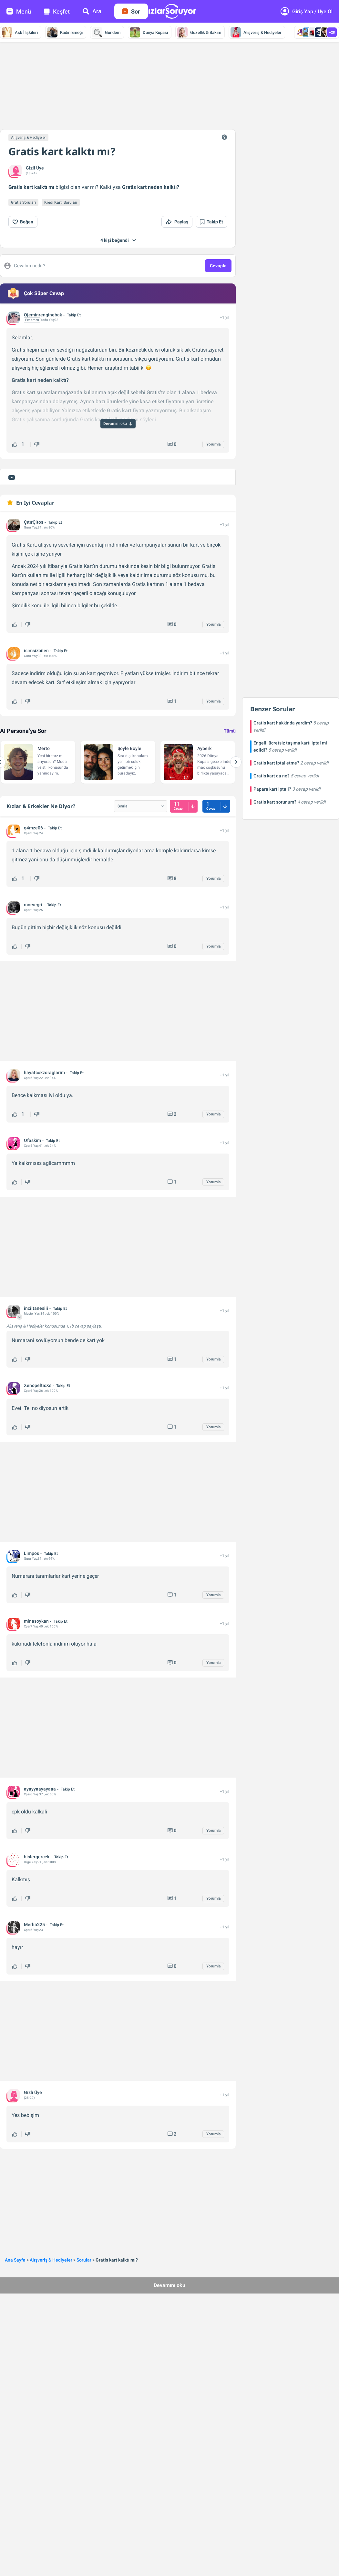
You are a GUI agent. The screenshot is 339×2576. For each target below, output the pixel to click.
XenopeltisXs (37, 1385)
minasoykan (36, 1621)
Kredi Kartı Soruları (60, 202)
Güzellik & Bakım (199, 32)
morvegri (33, 904)
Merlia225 (34, 1924)
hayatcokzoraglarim (44, 1072)
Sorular (84, 2260)
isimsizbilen (36, 650)
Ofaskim (32, 1140)
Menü (18, 11)
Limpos (31, 1553)
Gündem (106, 32)
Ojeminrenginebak (43, 314)
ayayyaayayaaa (40, 1788)
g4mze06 (33, 827)
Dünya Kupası (149, 32)
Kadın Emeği (65, 32)
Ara (92, 11)
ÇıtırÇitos (33, 522)
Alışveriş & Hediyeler (256, 32)
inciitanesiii (36, 1308)
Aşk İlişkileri (20, 32)
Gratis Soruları (23, 202)
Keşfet (57, 11)
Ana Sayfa (15, 2260)
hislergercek (36, 1856)
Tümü (230, 731)
